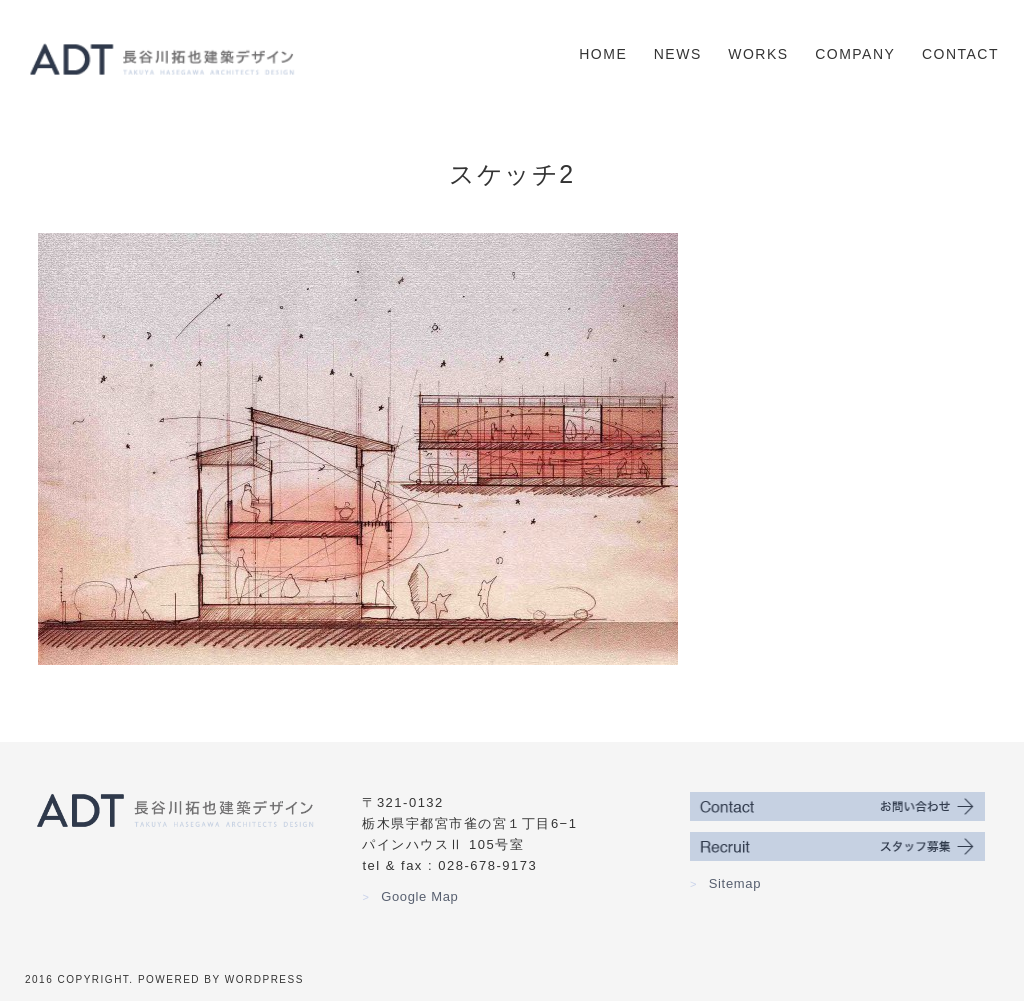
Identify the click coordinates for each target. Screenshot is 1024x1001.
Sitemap (725, 883)
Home (603, 54)
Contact (960, 54)
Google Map (410, 896)
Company (855, 54)
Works (758, 54)
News (678, 54)
